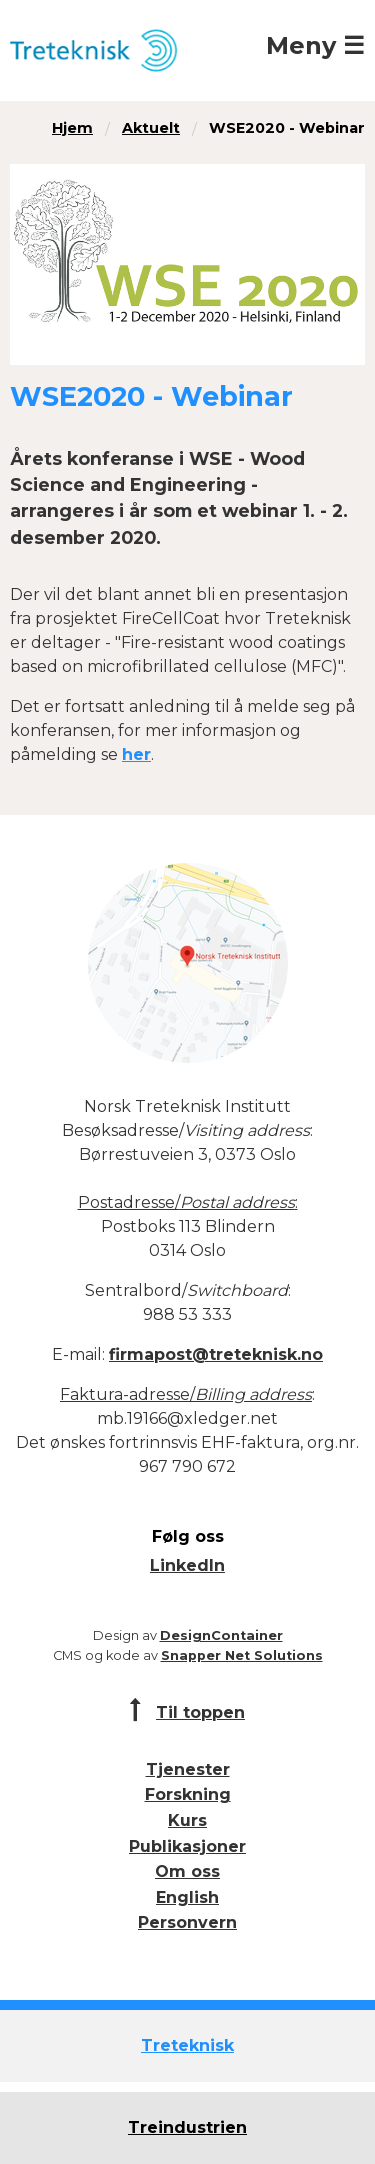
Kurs (187, 1820)
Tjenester (188, 1769)
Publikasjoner (187, 1846)
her (136, 754)
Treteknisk (187, 2045)
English (187, 1897)
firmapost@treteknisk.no (216, 1354)
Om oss (187, 1871)
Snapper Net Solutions (242, 1655)
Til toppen (200, 1712)
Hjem (72, 128)
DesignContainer (221, 1635)
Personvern (187, 1922)
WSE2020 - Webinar (287, 128)
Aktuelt (151, 128)
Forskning (188, 1794)
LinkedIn (187, 1565)
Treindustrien (187, 2127)
